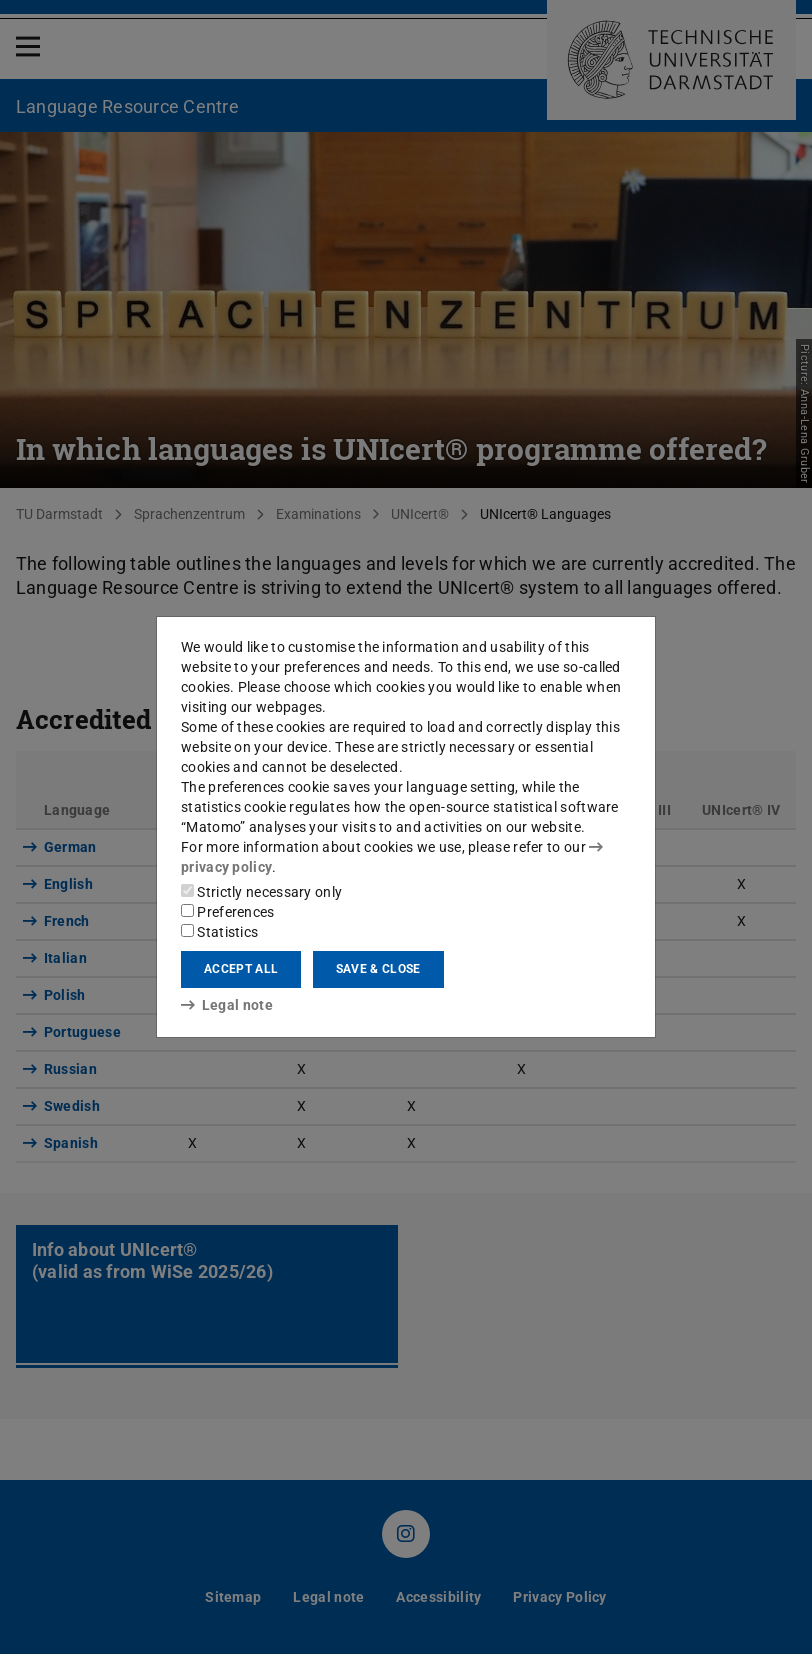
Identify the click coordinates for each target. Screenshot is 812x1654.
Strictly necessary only (261, 892)
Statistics (219, 932)
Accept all (241, 969)
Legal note (227, 1005)
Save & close (378, 969)
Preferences (228, 912)
